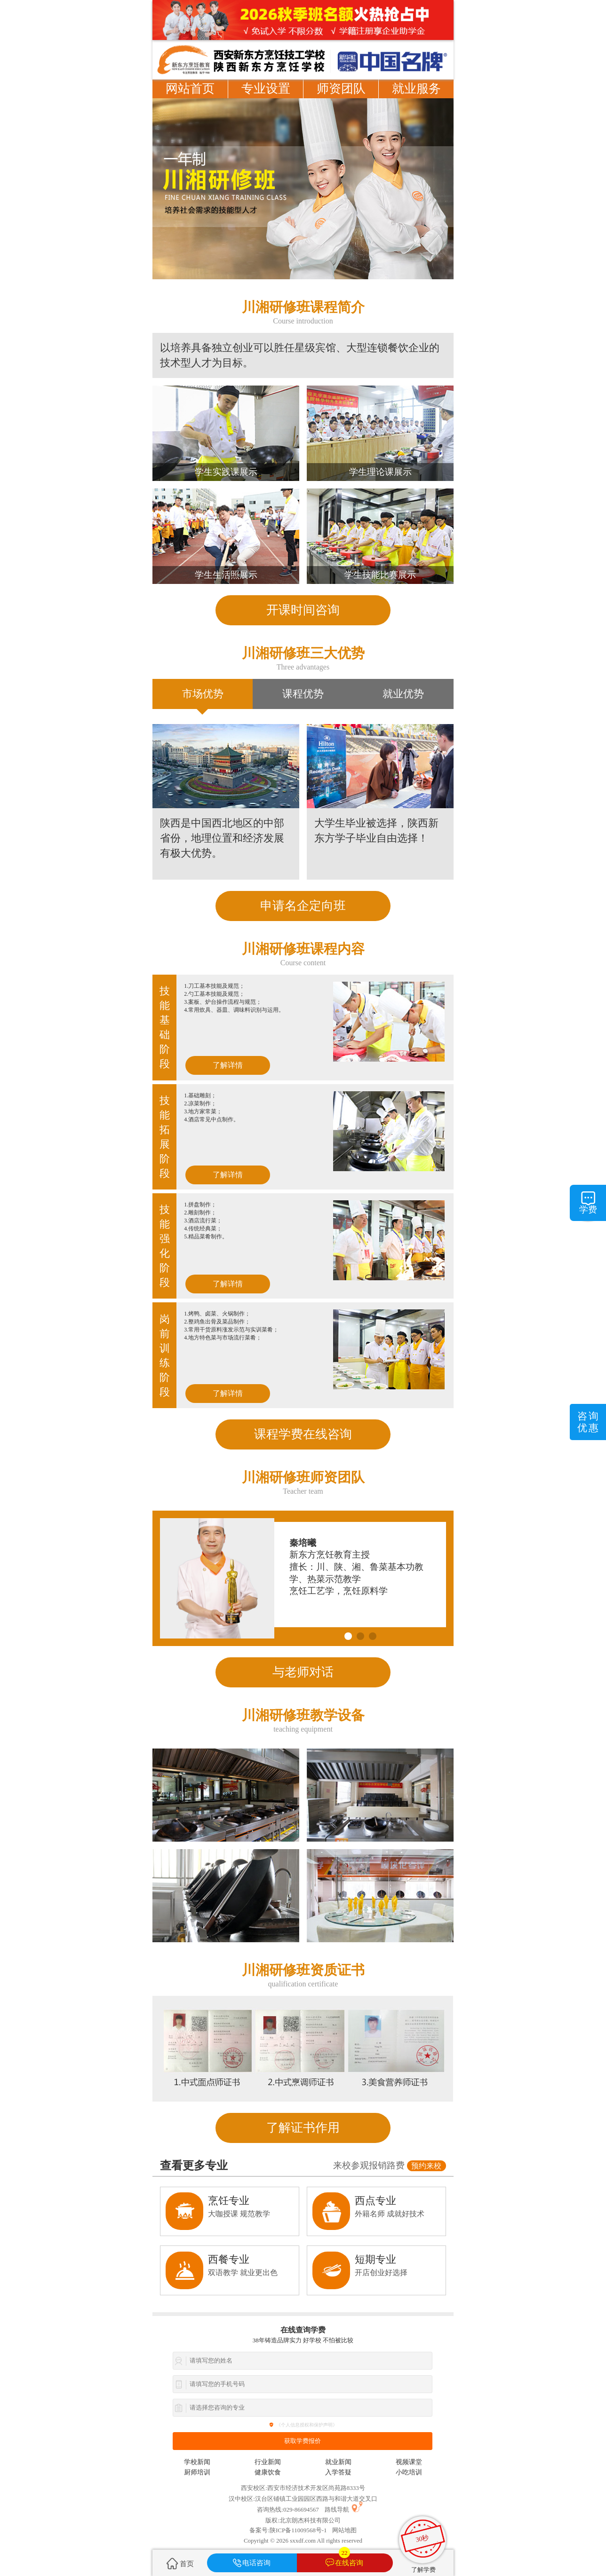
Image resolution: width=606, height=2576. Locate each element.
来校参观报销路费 (389, 2165)
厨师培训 (197, 2472)
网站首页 (190, 88)
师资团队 (341, 88)
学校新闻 (197, 2462)
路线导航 (337, 2509)
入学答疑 (338, 2472)
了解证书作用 (303, 2128)
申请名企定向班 (303, 906)
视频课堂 (409, 2462)
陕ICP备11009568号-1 (298, 2530)
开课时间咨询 (303, 610)
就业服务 (416, 88)
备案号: (259, 2530)
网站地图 (344, 2530)
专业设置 (265, 88)
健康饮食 (268, 2472)
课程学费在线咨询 (303, 1434)
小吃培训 (409, 2472)
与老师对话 (303, 1672)
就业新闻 (338, 2462)
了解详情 (228, 1065)
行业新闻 (268, 2462)
